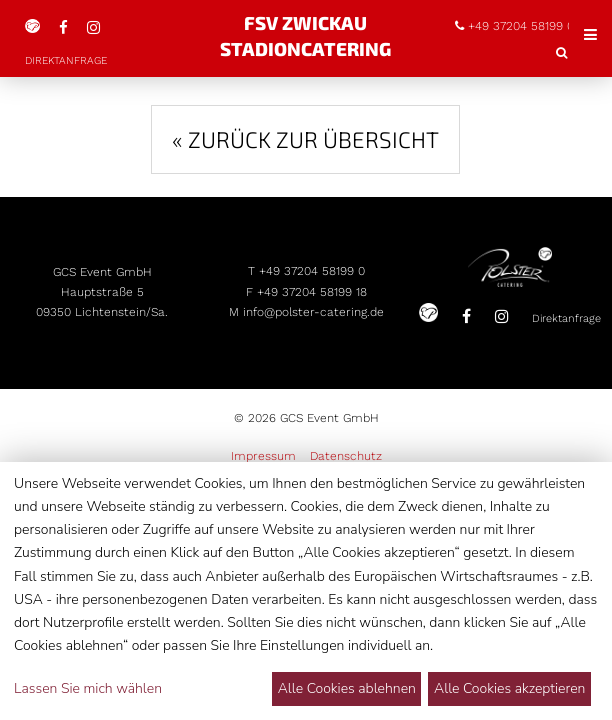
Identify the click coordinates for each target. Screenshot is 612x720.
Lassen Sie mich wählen (88, 688)
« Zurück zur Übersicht (306, 98)
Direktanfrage (411, 437)
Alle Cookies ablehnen (347, 688)
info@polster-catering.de (315, 368)
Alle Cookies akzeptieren (509, 688)
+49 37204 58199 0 (313, 317)
